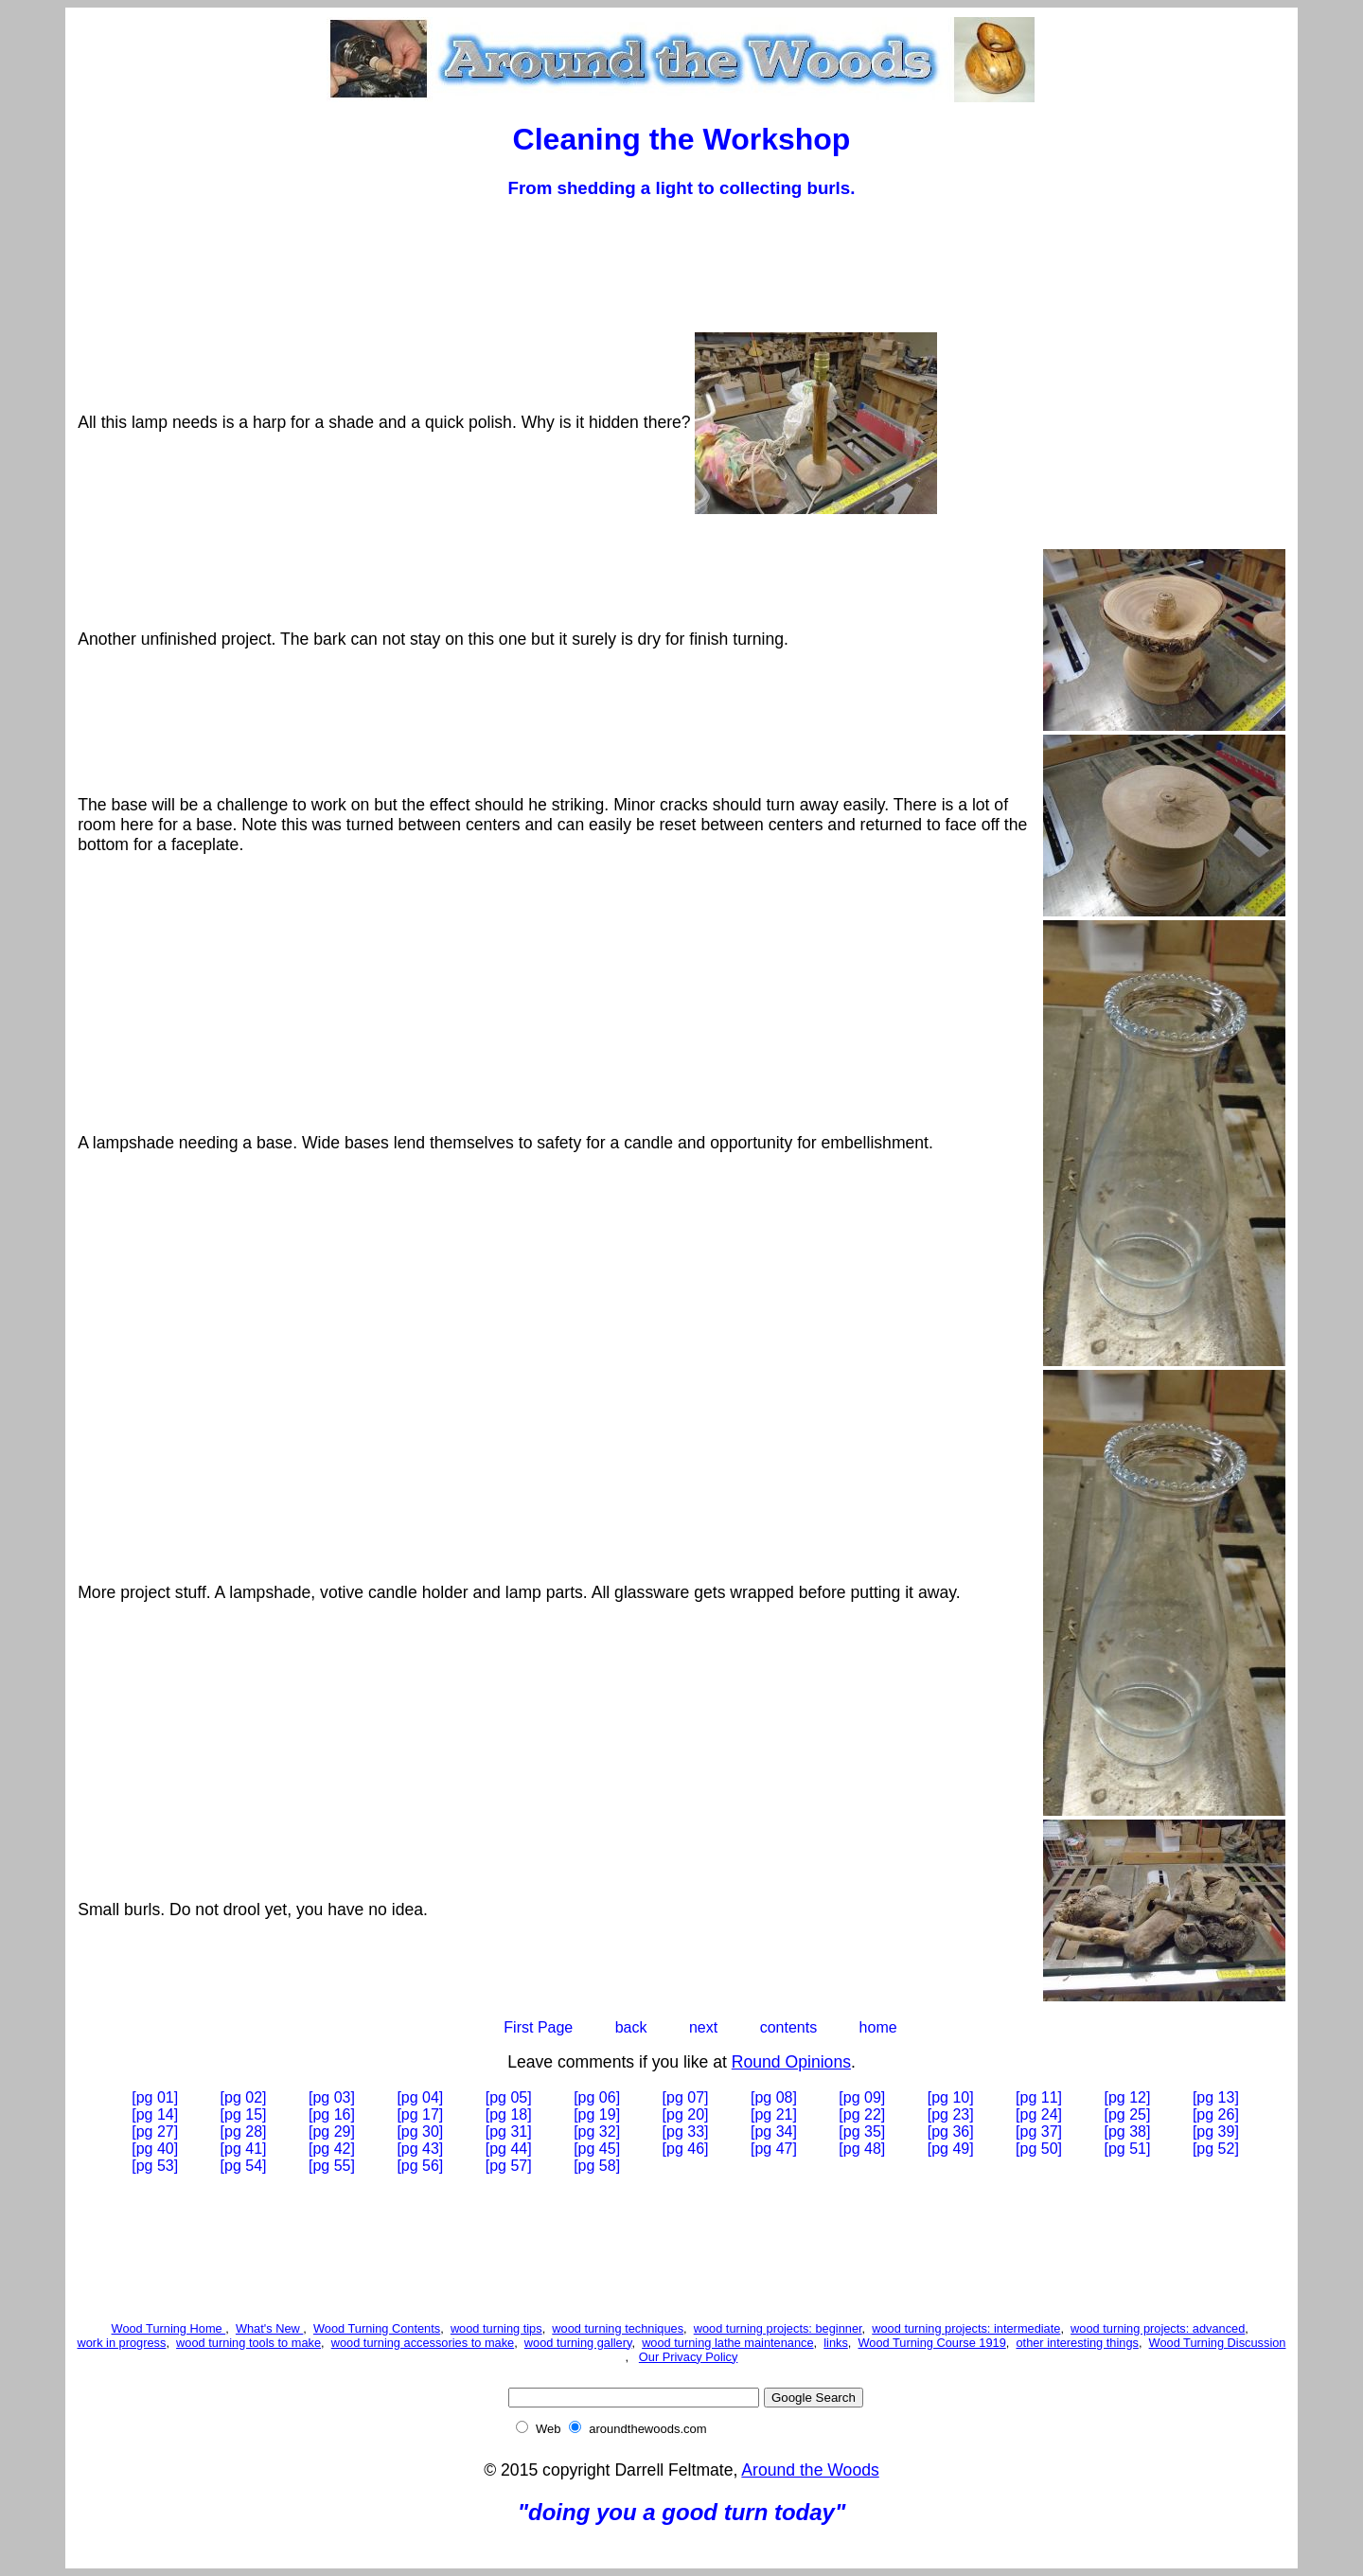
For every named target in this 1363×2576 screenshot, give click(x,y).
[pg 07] (686, 2097)
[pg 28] (244, 2131)
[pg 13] (1216, 2097)
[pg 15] (244, 2114)
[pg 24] (1039, 2114)
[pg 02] (244, 2097)
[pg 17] (420, 2114)
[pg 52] (1216, 2149)
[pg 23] (951, 2114)
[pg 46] (686, 2149)
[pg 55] (332, 2166)
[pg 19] (597, 2114)
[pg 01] (155, 2097)
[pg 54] (244, 2166)
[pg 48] (862, 2149)
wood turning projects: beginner (778, 2328)
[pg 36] (951, 2131)
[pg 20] (686, 2114)
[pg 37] (1039, 2131)
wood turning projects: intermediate (966, 2328)
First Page (538, 2027)
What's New (269, 2328)
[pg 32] (597, 2131)
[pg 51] (1128, 2149)
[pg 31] (509, 2131)
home (878, 2027)
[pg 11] (1039, 2097)
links (835, 2343)
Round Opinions (791, 2061)
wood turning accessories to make (422, 2343)
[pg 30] (420, 2131)
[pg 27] (155, 2131)
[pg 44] (509, 2149)
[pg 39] (1216, 2131)
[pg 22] (862, 2114)
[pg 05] (509, 2097)
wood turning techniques (617, 2328)
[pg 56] (420, 2166)
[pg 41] (244, 2149)
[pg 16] (332, 2114)
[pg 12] (1128, 2097)
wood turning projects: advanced (1158, 2328)
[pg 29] (332, 2131)
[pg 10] (951, 2097)
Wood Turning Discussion (1217, 2343)
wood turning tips (496, 2328)
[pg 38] (1128, 2131)
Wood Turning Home (169, 2328)
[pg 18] (509, 2114)
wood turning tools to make (248, 2343)
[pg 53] (155, 2166)
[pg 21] (774, 2114)
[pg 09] (862, 2097)
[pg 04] (420, 2097)
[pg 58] (597, 2166)
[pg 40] (155, 2149)
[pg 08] (774, 2097)
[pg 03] (332, 2097)
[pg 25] (1128, 2114)
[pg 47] (774, 2149)
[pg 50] (1039, 2149)
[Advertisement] (681, 259)
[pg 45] (597, 2149)
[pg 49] (951, 2149)
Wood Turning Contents (376, 2328)
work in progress (122, 2343)
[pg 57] (509, 2166)
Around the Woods (809, 2470)
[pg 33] (686, 2131)
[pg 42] (332, 2149)
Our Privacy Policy (688, 2357)
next (703, 2027)
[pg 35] (862, 2131)
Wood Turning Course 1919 (932, 2343)
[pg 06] (597, 2097)
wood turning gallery (578, 2343)
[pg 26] (1216, 2114)
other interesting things (1077, 2343)
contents (788, 2027)
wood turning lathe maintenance (727, 2343)
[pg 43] (420, 2149)
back (631, 2027)
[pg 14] (155, 2114)
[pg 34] (774, 2131)
